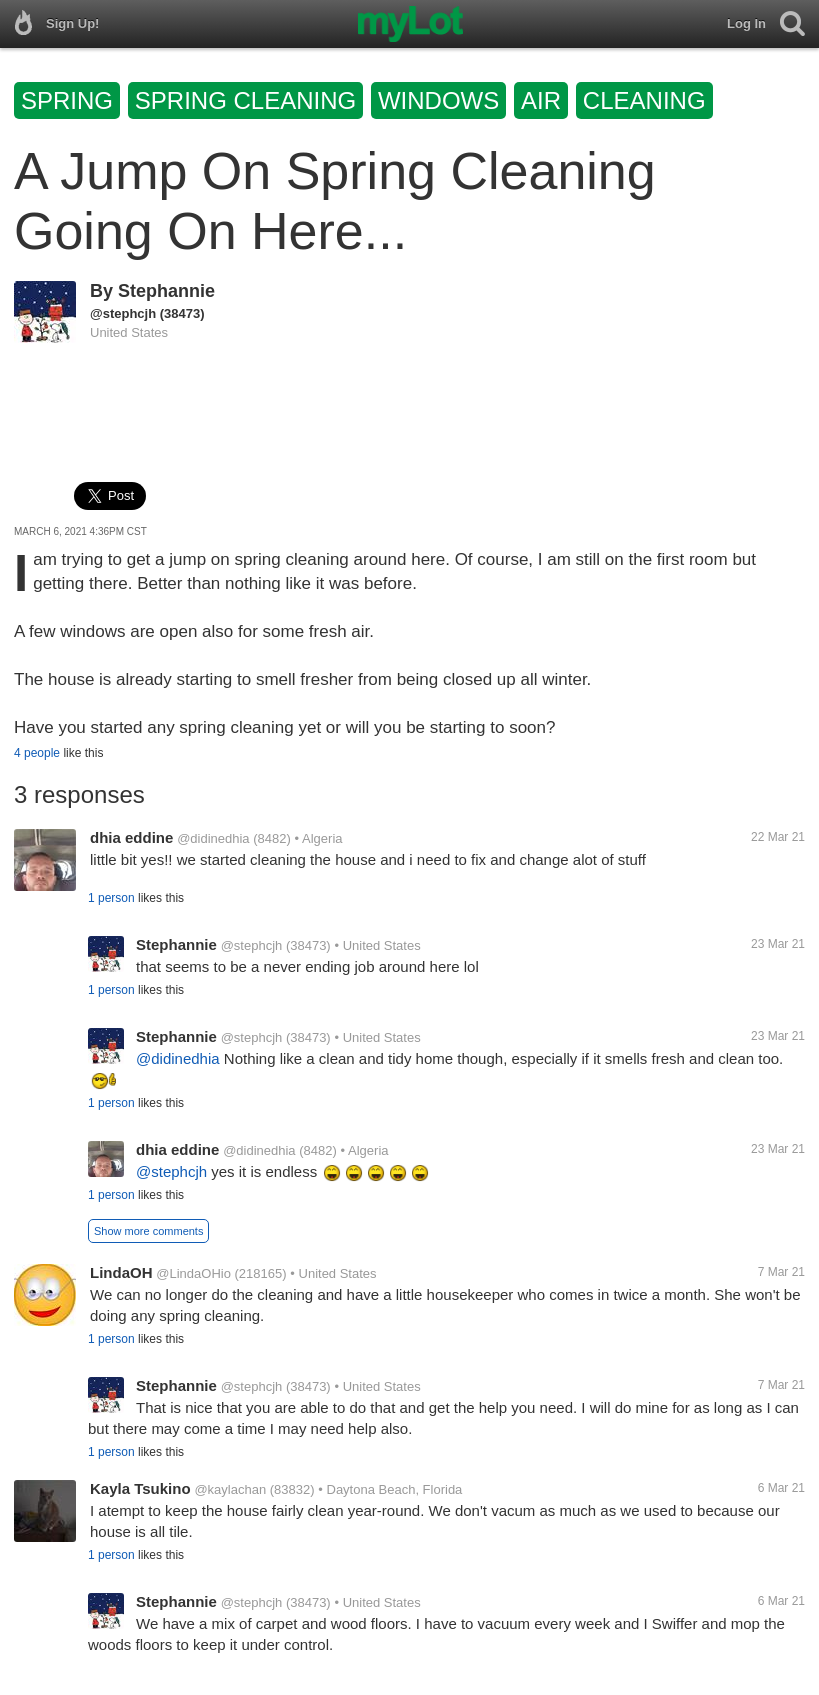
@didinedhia (213, 838)
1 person (111, 898)
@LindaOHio (193, 1273)
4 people (37, 753)
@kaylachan (230, 1489)
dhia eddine (131, 837)
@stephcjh (123, 313)
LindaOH (121, 1272)
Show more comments (148, 1231)
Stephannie (166, 291)
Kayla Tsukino (140, 1488)
